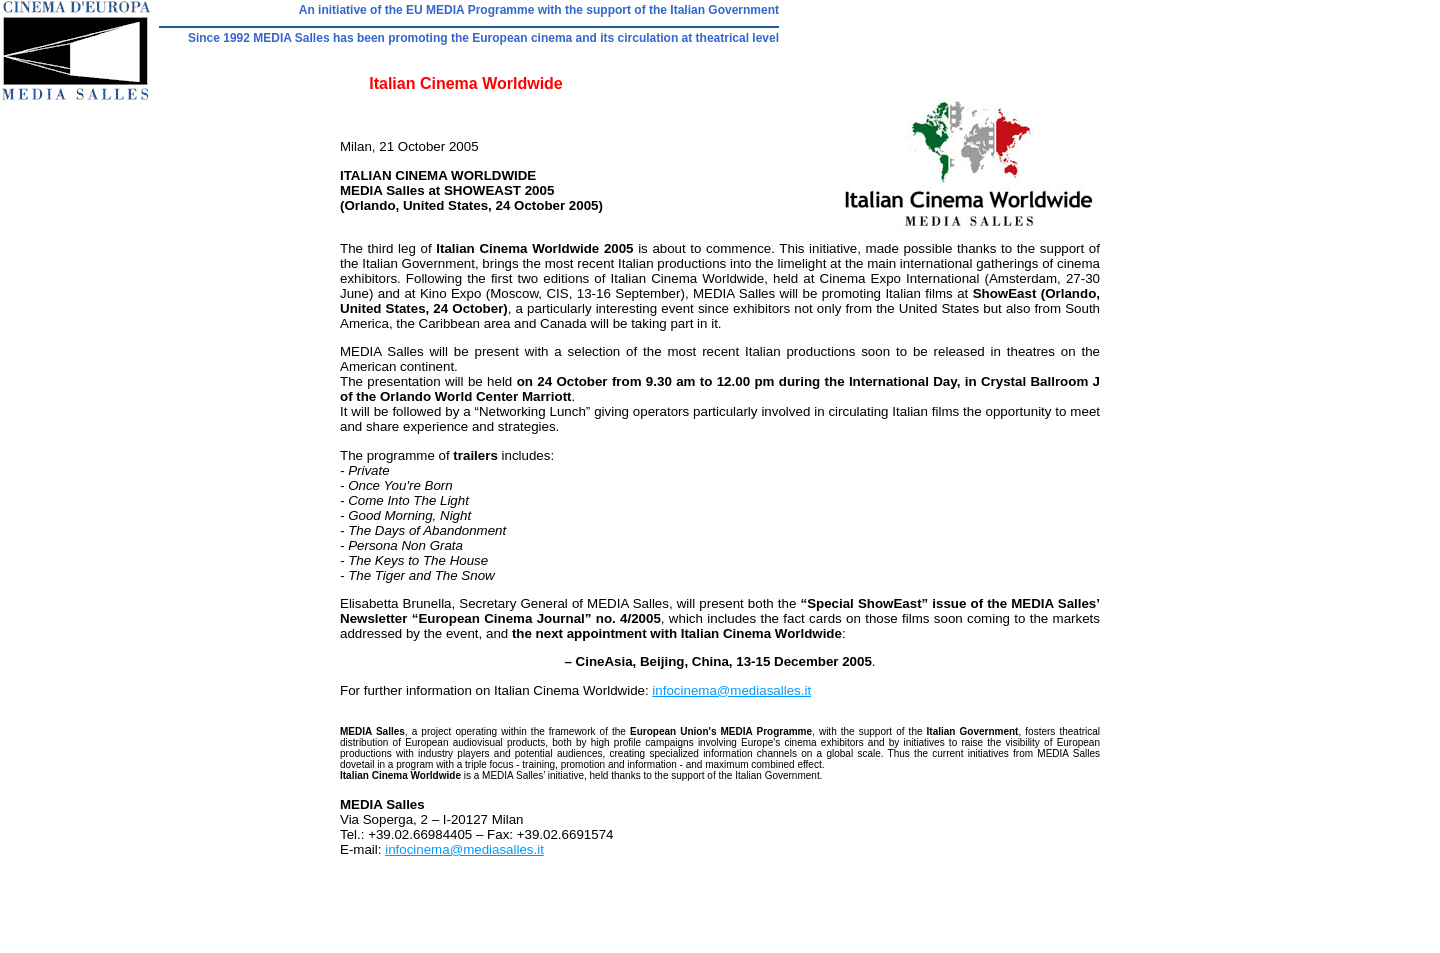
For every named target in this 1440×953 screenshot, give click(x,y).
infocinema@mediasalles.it (731, 690)
